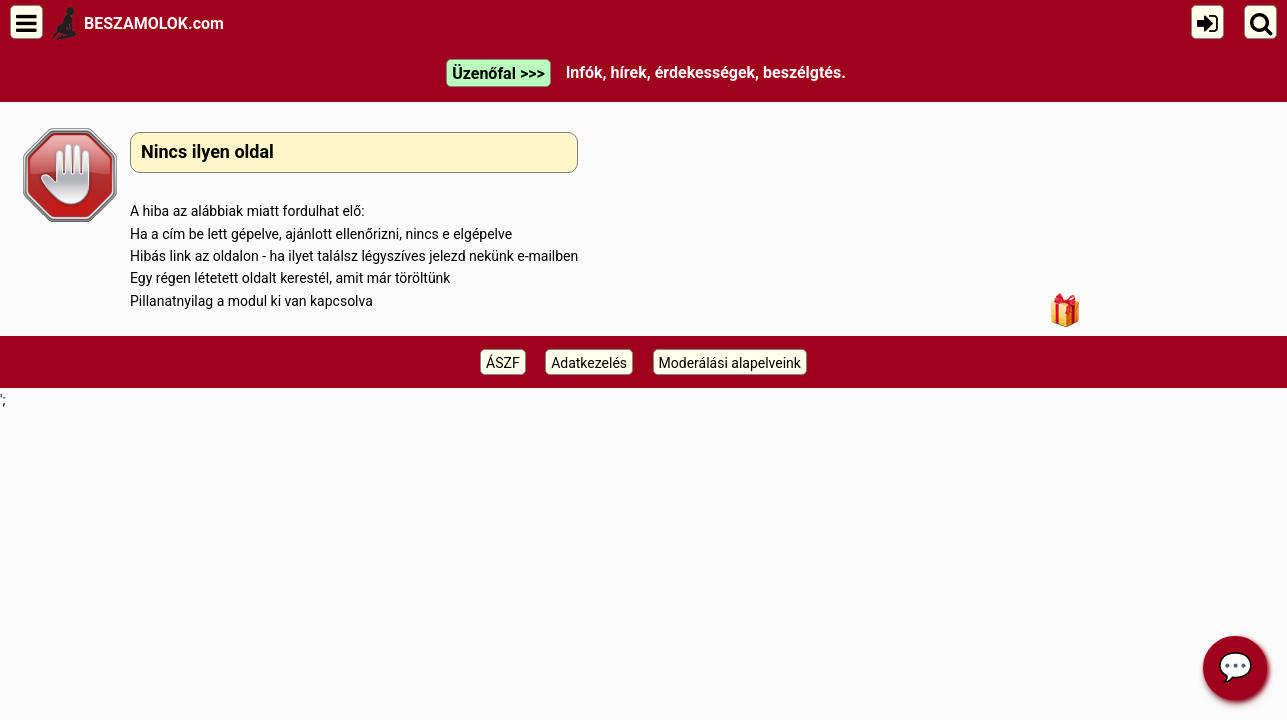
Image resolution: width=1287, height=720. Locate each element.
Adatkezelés (589, 363)
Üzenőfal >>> (498, 73)
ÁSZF (503, 363)
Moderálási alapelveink (730, 363)
